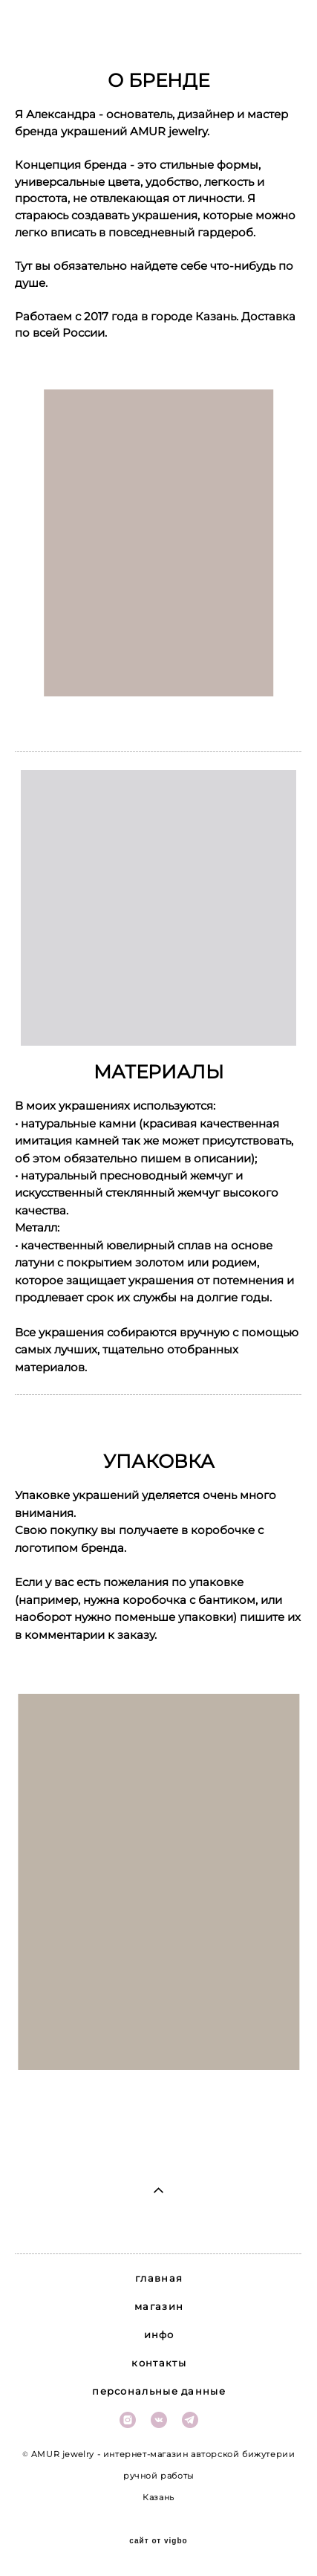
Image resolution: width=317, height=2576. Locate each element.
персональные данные (159, 2391)
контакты (158, 2363)
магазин (158, 2306)
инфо (159, 2334)
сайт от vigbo (158, 2541)
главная (159, 2278)
